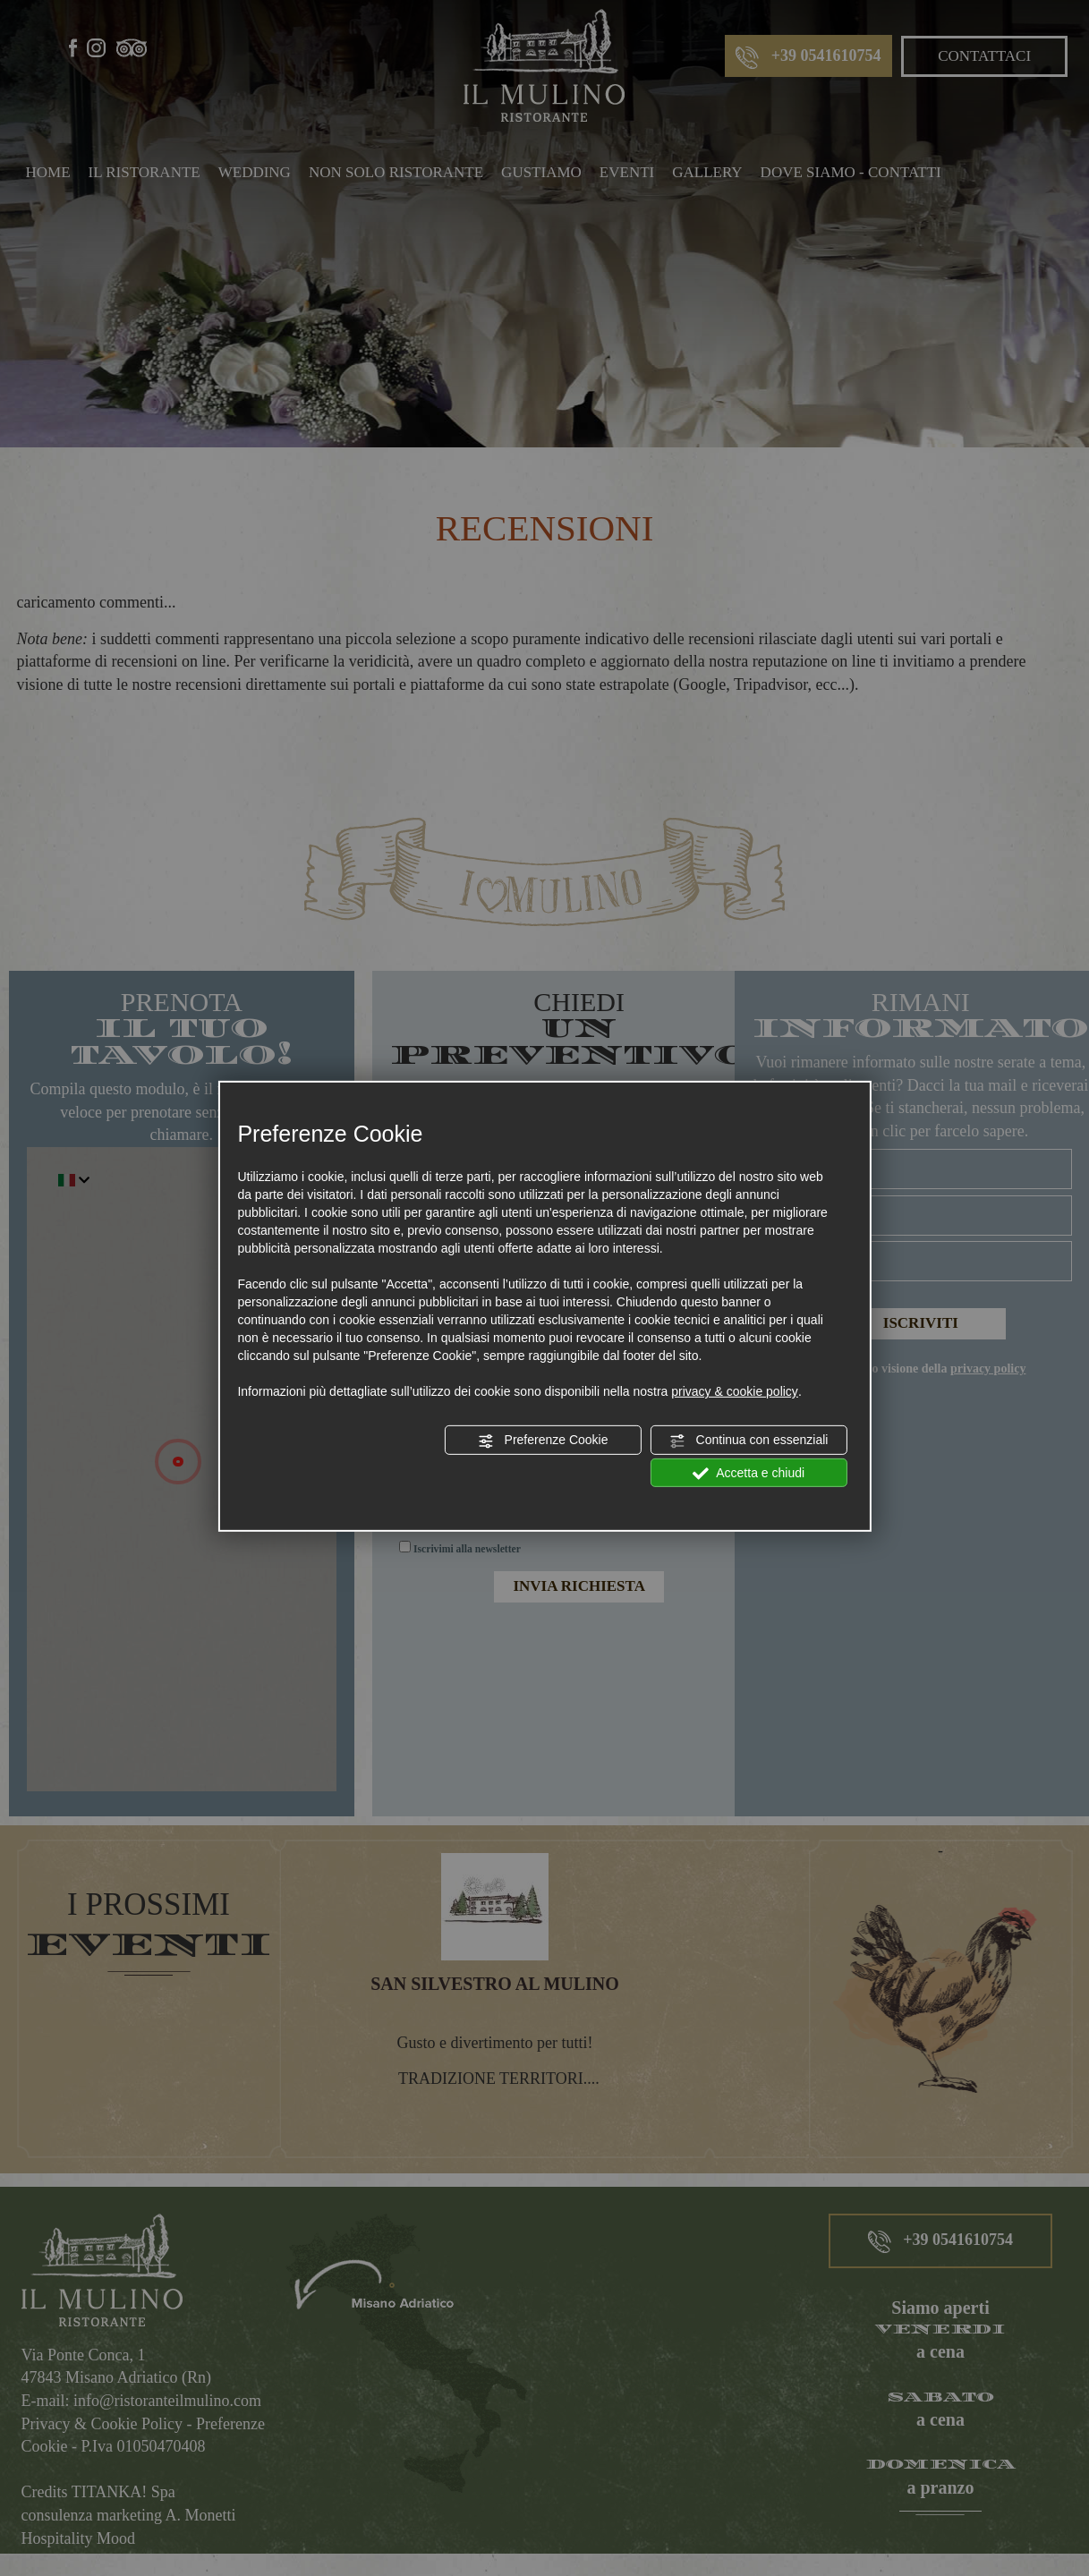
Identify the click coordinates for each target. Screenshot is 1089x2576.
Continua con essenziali (749, 1441)
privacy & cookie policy (734, 1391)
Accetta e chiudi (748, 1473)
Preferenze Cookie (543, 1441)
